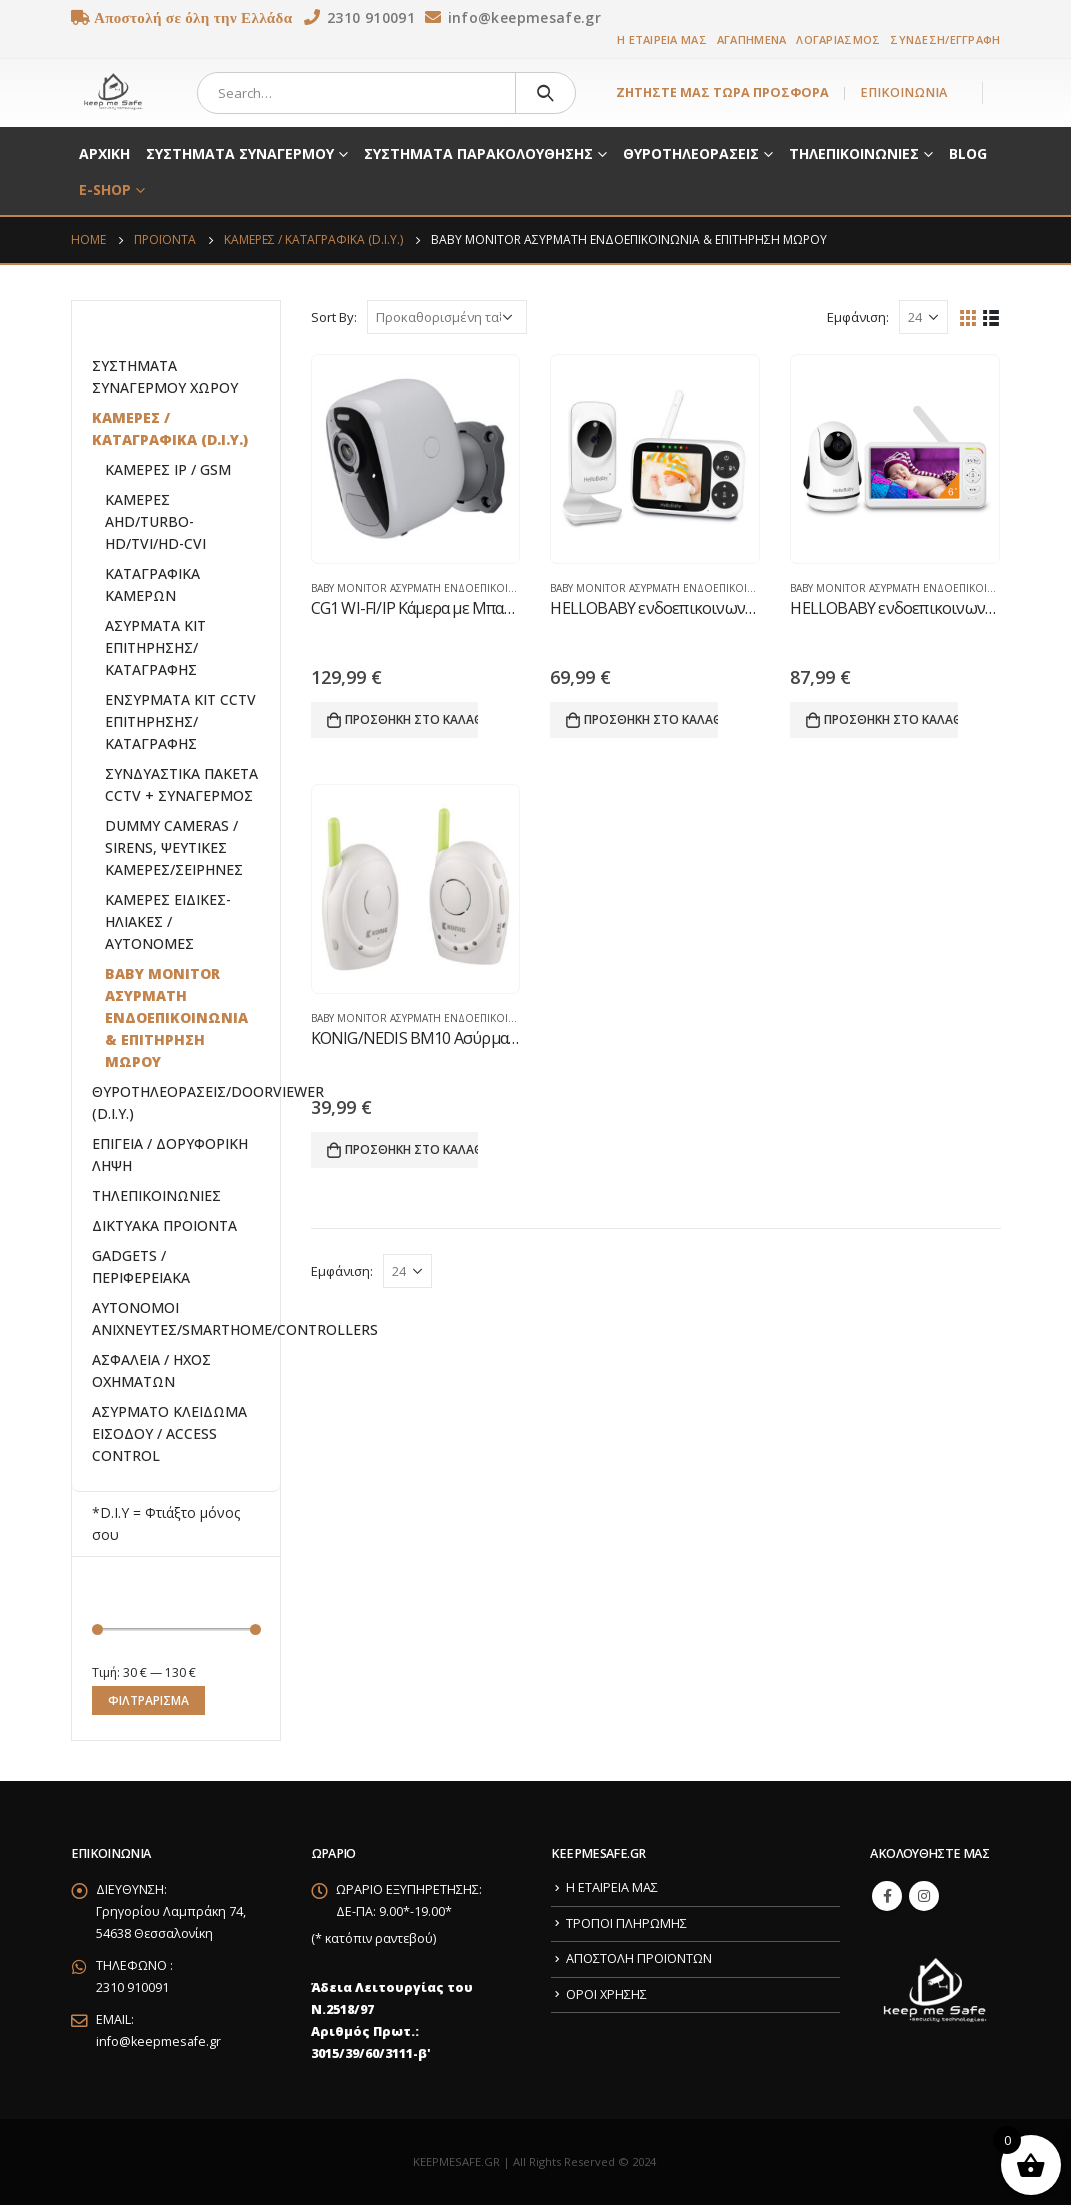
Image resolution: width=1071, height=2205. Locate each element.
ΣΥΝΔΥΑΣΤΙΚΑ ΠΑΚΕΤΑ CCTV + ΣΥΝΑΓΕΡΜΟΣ (181, 784)
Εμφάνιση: (858, 317)
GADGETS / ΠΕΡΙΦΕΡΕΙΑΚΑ (141, 1266)
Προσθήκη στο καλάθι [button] (412, 719)
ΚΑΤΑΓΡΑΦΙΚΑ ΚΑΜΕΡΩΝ (152, 584)
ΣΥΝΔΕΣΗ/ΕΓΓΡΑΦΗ (945, 39)
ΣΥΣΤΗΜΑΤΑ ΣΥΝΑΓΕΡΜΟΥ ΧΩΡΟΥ (165, 376)
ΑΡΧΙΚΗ (104, 153)
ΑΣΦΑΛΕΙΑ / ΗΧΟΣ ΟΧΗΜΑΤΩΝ (151, 1370)
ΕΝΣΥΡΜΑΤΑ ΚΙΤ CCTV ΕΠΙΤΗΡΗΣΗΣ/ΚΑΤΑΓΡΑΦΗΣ (180, 721)
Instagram (924, 1896)
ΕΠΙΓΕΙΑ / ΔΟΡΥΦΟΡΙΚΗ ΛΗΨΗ (170, 1154)
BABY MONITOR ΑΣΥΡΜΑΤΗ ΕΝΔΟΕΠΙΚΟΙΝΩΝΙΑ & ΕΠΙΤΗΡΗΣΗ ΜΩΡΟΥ (481, 588)
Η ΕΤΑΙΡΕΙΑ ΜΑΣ (662, 39)
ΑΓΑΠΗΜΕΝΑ (751, 39)
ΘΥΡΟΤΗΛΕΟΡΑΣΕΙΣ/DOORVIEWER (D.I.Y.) (208, 1102)
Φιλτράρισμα (148, 1700)
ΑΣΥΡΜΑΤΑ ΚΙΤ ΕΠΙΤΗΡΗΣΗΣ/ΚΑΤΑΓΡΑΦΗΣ (155, 647)
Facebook (887, 1896)
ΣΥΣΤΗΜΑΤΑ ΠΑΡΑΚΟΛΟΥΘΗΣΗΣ (478, 153)
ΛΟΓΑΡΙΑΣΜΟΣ (838, 39)
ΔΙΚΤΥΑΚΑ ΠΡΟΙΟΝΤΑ (164, 1225)
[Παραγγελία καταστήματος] (447, 317)
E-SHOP (105, 189)
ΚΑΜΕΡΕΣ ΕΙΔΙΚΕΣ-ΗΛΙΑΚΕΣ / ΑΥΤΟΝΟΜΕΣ (168, 921)
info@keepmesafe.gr (158, 2041)
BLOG (968, 153)
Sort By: (334, 317)
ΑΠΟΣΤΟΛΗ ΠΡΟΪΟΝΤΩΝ (639, 1958)
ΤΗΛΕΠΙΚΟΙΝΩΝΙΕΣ (854, 153)
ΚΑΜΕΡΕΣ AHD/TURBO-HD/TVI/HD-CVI (155, 521)
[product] (416, 459)
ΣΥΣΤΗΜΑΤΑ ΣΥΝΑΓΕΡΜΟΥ (240, 153)
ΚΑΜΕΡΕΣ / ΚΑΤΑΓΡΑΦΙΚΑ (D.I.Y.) (170, 428)
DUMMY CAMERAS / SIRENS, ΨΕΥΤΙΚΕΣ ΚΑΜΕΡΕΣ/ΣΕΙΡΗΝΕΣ (174, 847)
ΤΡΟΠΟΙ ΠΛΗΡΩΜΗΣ (626, 1923)
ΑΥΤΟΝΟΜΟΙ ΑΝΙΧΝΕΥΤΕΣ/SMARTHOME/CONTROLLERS (235, 1318)
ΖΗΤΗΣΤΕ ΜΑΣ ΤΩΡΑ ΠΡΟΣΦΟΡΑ (722, 92)
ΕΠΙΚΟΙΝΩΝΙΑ (903, 92)
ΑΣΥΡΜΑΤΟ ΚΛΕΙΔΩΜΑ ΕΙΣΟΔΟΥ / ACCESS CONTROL (169, 1433)
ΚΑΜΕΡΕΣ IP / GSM (168, 469)
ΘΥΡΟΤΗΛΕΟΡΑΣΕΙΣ (691, 153)
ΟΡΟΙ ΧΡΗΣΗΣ (606, 1994)
